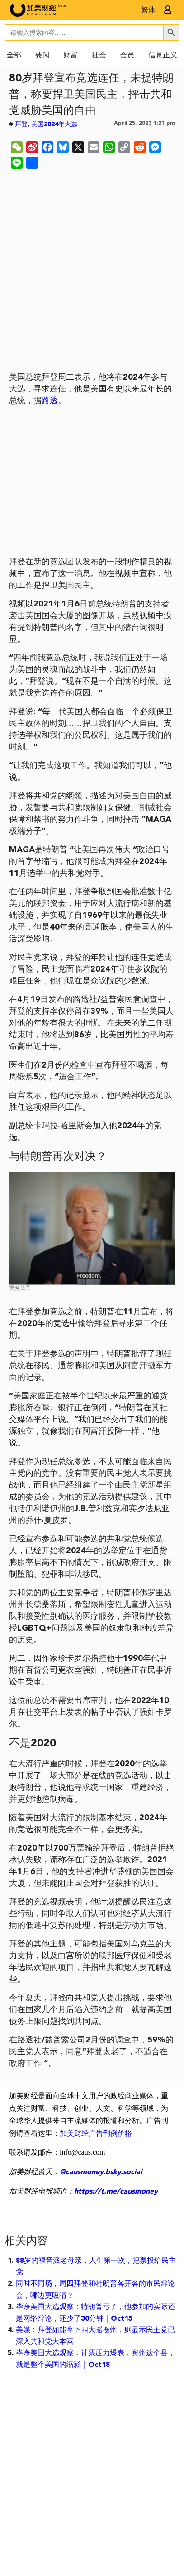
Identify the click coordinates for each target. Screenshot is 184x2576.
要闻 (42, 55)
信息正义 (162, 55)
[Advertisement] (92, 272)
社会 (99, 55)
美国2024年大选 (54, 124)
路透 (50, 401)
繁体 (148, 10)
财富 (70, 55)
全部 (14, 55)
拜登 (21, 124)
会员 (127, 55)
